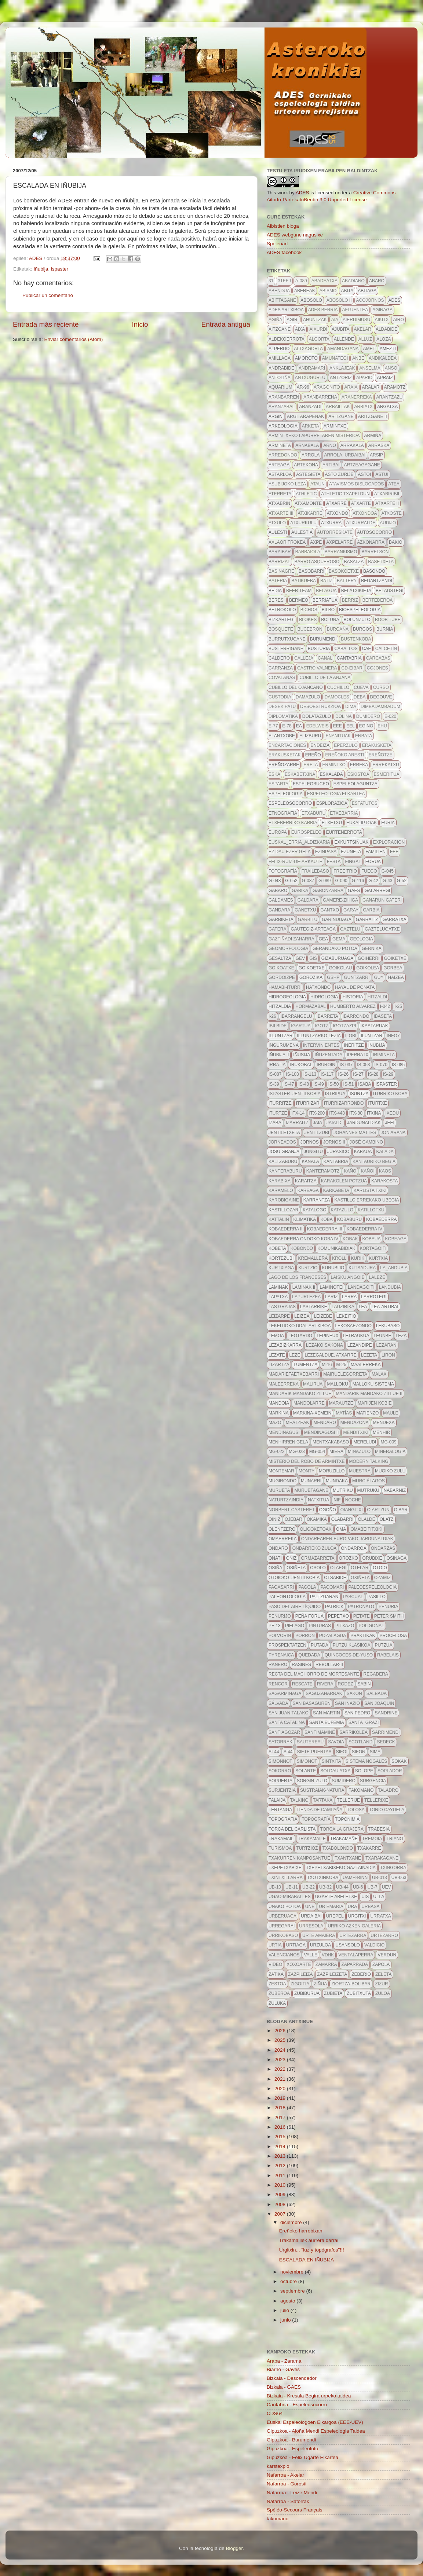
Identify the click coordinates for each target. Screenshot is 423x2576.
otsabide (335, 1577)
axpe (316, 542)
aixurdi (318, 329)
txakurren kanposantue (299, 1858)
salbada (377, 1693)
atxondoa (365, 513)
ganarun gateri (382, 900)
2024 (280, 2050)
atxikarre (310, 513)
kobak (350, 1238)
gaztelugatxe (382, 929)
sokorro (280, 1770)
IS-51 (348, 1084)
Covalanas (282, 677)
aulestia (302, 532)
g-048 (275, 880)
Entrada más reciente (46, 324)
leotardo (300, 1335)
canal (325, 658)
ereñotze (381, 754)
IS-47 (289, 1084)
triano (394, 1838)
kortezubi (281, 1258)
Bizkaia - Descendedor (292, 2378)
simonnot (280, 1761)
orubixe (372, 1558)
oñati (275, 1558)
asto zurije (339, 474)
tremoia (372, 1838)
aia (334, 319)
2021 (280, 2079)
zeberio (361, 1974)
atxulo (277, 522)
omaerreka (283, 1538)
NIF (336, 1499)
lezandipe (359, 1345)
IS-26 (343, 1074)
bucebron (310, 629)
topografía (316, 1819)
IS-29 (388, 1074)
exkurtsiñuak (351, 842)
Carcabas (378, 658)
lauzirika (343, 1306)
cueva (361, 687)
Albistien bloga (283, 226)
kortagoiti (373, 1248)
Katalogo (314, 1209)
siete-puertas (314, 1751)
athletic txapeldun (345, 493)
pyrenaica (281, 1655)
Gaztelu (350, 929)
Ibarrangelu (296, 1016)
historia (352, 996)
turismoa (280, 1848)
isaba (364, 1084)
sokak (398, 1761)
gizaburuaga (337, 958)
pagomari (332, 1587)
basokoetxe (344, 571)
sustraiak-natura (322, 1790)
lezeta (369, 1355)
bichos (308, 609)
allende (344, 339)
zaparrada (354, 1964)
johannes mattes (354, 1132)
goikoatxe (281, 967)
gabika (300, 890)
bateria (278, 580)
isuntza (359, 1093)
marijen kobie (375, 1403)
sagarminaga (285, 1693)
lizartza (279, 1364)
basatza (354, 561)
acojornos (370, 300)
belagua (326, 590)
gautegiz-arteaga (313, 929)
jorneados (282, 1142)
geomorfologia (288, 948)
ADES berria (323, 309)
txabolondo (337, 1848)
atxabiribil (387, 493)
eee (337, 726)
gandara (279, 910)
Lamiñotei (331, 1287)
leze (294, 1355)
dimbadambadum (380, 706)
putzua (383, 1645)
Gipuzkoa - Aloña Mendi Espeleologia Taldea (316, 2431)
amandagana (342, 348)
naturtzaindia (286, 1499)
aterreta (280, 493)
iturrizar (308, 1103)
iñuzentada (328, 1054)
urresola (311, 1926)
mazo (275, 1422)
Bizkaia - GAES (284, 2387)
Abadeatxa (324, 280)
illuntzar (280, 1035)
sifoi (341, 1751)
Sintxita (331, 1761)
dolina (343, 716)
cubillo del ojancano (296, 687)
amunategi (335, 358)
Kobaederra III (324, 1229)
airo (398, 319)
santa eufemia (326, 1722)
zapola (381, 1964)
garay (350, 910)
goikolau (340, 967)
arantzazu (389, 397)
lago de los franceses (297, 1277)
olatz (387, 1519)
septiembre (293, 2291)
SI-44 (274, 1751)
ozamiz (382, 1577)
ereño (313, 754)
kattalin (279, 1219)
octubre (289, 2281)
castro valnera (317, 668)
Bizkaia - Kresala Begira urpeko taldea (309, 2396)
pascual (353, 1596)
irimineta (384, 1054)
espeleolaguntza (355, 783)
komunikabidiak (336, 1248)
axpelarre (339, 542)
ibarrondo (356, 1016)
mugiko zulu (390, 1471)
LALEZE (377, 1277)
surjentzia (282, 1790)
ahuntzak (315, 319)
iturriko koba (390, 1093)
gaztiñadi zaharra (291, 939)
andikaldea (383, 358)
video (275, 1964)
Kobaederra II (286, 1229)
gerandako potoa (335, 948)
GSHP (333, 977)
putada (319, 1645)
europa (278, 832)
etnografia (283, 813)
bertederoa (377, 600)
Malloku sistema (373, 1384)
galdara (308, 900)
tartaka (322, 1800)
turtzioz (307, 1848)
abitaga (367, 290)
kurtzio (307, 1267)
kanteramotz (323, 1171)
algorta (319, 339)
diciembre (291, 2222)
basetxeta (381, 561)
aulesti (278, 532)
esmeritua (387, 774)
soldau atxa (335, 1770)
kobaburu (349, 1219)
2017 (280, 2117)
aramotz (395, 387)
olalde (366, 1519)
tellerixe (376, 1800)
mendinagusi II (321, 1432)
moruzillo (331, 1471)
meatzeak (297, 1422)
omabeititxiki (366, 1529)
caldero (279, 658)
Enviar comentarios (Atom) (73, 339)
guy (378, 977)
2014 (280, 2146)
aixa (300, 329)
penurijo (280, 1616)
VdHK (328, 1954)
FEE (394, 851)
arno (329, 445)
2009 (280, 2194)
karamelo (281, 1190)
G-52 (402, 880)
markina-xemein (312, 1413)
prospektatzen (287, 1645)
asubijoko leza (287, 484)
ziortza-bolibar (351, 1983)
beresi (277, 600)
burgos (362, 629)
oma (341, 1529)
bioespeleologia (359, 609)
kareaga (308, 1190)
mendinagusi (284, 1432)
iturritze (280, 1103)
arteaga (279, 464)
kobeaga (395, 1238)
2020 (280, 2088)
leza (401, 1335)
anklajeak (342, 368)
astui (381, 474)
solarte (305, 1770)
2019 (280, 2098)
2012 (280, 2165)
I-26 (272, 1016)
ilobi (351, 1035)
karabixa (280, 1181)
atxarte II (387, 503)
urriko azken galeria (354, 1926)
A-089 (301, 280)
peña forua (309, 1616)
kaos (385, 1171)
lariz (331, 1296)
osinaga (397, 1558)
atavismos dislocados (356, 484)
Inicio (140, 324)
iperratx (357, 1054)
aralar (371, 387)
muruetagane (311, 1490)
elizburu (310, 735)
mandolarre (309, 1403)
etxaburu (313, 813)
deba (360, 697)
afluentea (355, 309)
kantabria (336, 1161)
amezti (388, 348)
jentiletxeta (284, 1132)
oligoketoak (315, 1529)
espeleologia (286, 793)
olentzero (282, 1529)
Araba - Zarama (284, 2361)
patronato (361, 1606)
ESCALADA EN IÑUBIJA (306, 2260)
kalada (384, 1151)
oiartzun (378, 1509)
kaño (350, 1171)
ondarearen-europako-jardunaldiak (347, 1538)
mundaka (337, 1480)
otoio (380, 1567)
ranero (278, 1664)
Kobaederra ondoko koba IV (303, 1238)
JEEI (389, 1122)
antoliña (280, 377)
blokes (308, 619)
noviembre (292, 2272)
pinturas (320, 1625)
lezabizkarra (285, 1345)
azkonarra (370, 542)
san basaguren (312, 1703)
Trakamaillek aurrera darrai (309, 2240)
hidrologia (324, 996)
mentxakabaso (331, 1442)
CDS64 (275, 2413)
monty (306, 1471)
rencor (278, 1684)
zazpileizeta (332, 1974)
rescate (302, 1684)
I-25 (398, 1006)
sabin (364, 1684)
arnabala (307, 445)
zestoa (277, 1983)
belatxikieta (356, 590)
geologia (361, 939)
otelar (359, 1567)
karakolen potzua (344, 1181)
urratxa (380, 1916)
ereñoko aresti (344, 754)
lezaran (386, 1345)
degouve (381, 697)
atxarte (361, 503)
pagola (307, 1587)
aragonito (327, 387)
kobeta (277, 1248)
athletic (306, 493)
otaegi (338, 1567)
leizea (301, 1316)
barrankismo (341, 551)
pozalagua (332, 1635)
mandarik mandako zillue (300, 1393)
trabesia (379, 1829)
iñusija (301, 1054)
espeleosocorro (290, 803)
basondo (374, 571)
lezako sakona (324, 1345)
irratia (277, 1064)
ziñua (320, 1983)
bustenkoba (356, 639)
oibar (401, 1509)
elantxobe (282, 735)
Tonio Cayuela (386, 1809)
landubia (390, 1287)
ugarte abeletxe (336, 1896)
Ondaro (278, 1548)
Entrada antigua (225, 324)
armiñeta (280, 445)
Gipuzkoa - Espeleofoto (292, 2448)
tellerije (348, 1800)
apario (364, 377)
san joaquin (379, 1703)
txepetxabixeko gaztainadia (341, 1867)
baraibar (280, 551)
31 (271, 280)
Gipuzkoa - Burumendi (291, 2440)
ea (299, 726)
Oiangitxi (351, 1509)
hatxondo (318, 987)
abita (347, 290)
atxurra (331, 522)
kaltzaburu (283, 1161)
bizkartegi (282, 619)
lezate (277, 1355)
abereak (304, 290)
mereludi (364, 1442)
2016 (280, 2127)
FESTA (334, 861)
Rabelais (388, 1655)
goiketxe (395, 958)
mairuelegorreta (345, 1374)
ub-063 (398, 1877)
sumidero (343, 1780)
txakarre (369, 1848)
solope (364, 1770)
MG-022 (276, 1451)
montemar (281, 1471)
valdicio (374, 1945)
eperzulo (346, 745)
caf (366, 648)
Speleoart (277, 243)
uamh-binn (355, 1877)
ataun (317, 484)
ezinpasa (325, 851)
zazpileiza (300, 1974)
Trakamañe (344, 1838)
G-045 (388, 871)
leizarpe (279, 1316)
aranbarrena (320, 397)
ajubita (340, 329)
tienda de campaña (319, 1809)
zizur (381, 1983)
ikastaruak (374, 1025)
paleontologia (287, 1596)
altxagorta (308, 348)
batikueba (303, 580)
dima (350, 706)
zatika (276, 1974)
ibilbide (278, 1025)
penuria (388, 1606)
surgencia (373, 1780)
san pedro (357, 1713)
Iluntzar (371, 1035)
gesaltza (280, 958)
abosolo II (339, 300)
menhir (381, 1432)
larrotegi (373, 1296)
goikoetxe (312, 967)
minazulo (359, 1451)
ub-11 (291, 1887)
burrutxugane (287, 639)
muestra (360, 1471)
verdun (387, 1954)
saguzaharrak (324, 1693)
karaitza (306, 1181)
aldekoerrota (287, 339)
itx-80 (355, 1113)
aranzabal (282, 406)
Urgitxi (357, 1916)
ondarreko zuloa (314, 1548)
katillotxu (371, 1209)
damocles (336, 697)
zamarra (326, 1964)
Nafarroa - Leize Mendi (292, 2492)
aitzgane (280, 329)
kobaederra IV (364, 1229)
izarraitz (297, 1122)
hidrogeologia (287, 996)
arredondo (283, 455)
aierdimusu (356, 319)
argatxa (387, 406)
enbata (363, 735)
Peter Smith (389, 1616)
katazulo (342, 1209)
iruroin (326, 1064)
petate (361, 1616)
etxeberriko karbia (293, 822)
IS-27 (358, 1074)
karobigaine (284, 1200)
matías (344, 1413)
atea (393, 484)
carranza (281, 668)
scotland (360, 1741)
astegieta (308, 474)
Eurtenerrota (344, 832)
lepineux (327, 1335)
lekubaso (388, 1325)
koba (326, 1219)
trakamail (281, 1838)
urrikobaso (283, 1935)
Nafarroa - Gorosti (286, 2484)
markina (279, 1413)
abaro (376, 280)
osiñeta (296, 1567)
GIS (313, 958)
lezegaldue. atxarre (330, 1355)
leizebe (323, 1316)
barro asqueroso (317, 561)
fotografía (283, 871)
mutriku (343, 1490)
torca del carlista (292, 1829)
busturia (319, 648)
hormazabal (310, 1006)
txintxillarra (286, 1877)
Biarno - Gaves (283, 2369)
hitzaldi (377, 996)
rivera (325, 1684)
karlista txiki (370, 1190)
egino (366, 726)
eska (274, 774)
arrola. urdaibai (344, 455)
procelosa (393, 1635)
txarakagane (381, 1858)
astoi (364, 474)
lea (363, 1306)
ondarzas (383, 1548)
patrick (334, 1606)
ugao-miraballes (290, 1896)
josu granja (284, 1151)
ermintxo (333, 764)
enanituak (338, 735)
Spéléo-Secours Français (294, 2510)
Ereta (310, 764)
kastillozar (283, 1209)
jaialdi (335, 1122)
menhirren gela (288, 1442)
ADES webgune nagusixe (295, 235)
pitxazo (344, 1625)
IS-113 (309, 1074)
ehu (382, 726)
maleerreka (284, 1384)
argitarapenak (305, 416)
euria (388, 822)
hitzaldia (280, 1006)
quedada (309, 1655)
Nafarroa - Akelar (285, 2475)
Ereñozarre (284, 764)
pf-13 (275, 1625)
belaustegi (389, 590)
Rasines (301, 1664)
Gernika (372, 948)
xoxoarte (299, 1964)
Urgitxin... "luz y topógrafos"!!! (311, 2250)
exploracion (389, 842)
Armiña (372, 435)
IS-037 (346, 1064)
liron (388, 1355)
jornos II (334, 1142)
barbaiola (307, 551)
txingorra (393, 1867)
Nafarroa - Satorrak (288, 2501)
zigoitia (300, 1983)
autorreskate (335, 532)
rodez (345, 1684)
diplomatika (283, 716)
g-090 (341, 880)
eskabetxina (300, 774)
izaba (275, 1122)
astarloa (280, 474)
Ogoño (327, 1509)
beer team (298, 590)
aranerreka (357, 397)
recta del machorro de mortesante (314, 1674)
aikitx (382, 319)
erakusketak (285, 754)
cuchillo (338, 687)
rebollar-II (329, 1664)
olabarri (342, 1519)
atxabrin (279, 503)
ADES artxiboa (286, 309)
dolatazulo (316, 716)
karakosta (384, 1181)
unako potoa (285, 1906)
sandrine (386, 1713)
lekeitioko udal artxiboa (300, 1325)
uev (386, 1887)
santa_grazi (364, 1722)
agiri (293, 319)
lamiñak (278, 1287)
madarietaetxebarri (294, 1374)
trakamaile (312, 1838)
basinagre (281, 571)
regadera (375, 1674)
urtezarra (352, 1935)
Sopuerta (280, 1780)
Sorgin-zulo (312, 1780)
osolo (318, 1567)
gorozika (310, 977)
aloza (383, 339)
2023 (280, 2059)
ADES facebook (284, 252)
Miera (336, 1451)
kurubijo (333, 1267)
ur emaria (331, 1906)
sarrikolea (353, 1732)
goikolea (367, 967)
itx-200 (317, 1113)
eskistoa (358, 774)
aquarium (280, 387)
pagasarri (281, 1587)
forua (373, 861)
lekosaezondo (353, 1325)
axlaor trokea (287, 542)
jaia (317, 1122)
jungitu (313, 1151)
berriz (350, 600)
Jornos (309, 1142)
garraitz (367, 919)
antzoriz (341, 377)
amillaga (280, 358)
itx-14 (298, 1113)
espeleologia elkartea (336, 793)
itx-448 (337, 1113)
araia (350, 387)
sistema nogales (366, 1761)
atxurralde (360, 522)
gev (300, 958)
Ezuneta (351, 851)
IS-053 (363, 1064)
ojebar (293, 1519)
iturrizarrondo (344, 1103)
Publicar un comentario (47, 295)
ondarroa (353, 1548)
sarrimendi (386, 1732)
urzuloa (320, 1945)
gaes (354, 890)
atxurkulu (303, 522)
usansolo (347, 1945)
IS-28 (373, 1074)
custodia (280, 697)
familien (375, 851)
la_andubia (394, 1267)
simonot (307, 1761)
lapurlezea (306, 1296)
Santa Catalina (287, 1722)
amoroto (306, 358)
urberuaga (282, 1916)
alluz (365, 339)
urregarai (282, 1926)
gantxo (329, 910)
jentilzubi (317, 1132)
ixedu (392, 1113)
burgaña (338, 629)
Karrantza (316, 1200)
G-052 (291, 880)
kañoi (367, 1171)
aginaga (382, 309)
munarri (311, 1480)
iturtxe (377, 1103)
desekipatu (282, 706)
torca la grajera (341, 1829)
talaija (277, 1800)
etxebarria (344, 813)
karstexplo (278, 2466)
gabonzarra (328, 890)
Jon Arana (393, 1132)
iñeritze (354, 1045)
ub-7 (372, 1887)
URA (352, 1906)
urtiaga (296, 1945)
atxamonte (308, 503)
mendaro (324, 1422)
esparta (278, 783)
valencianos (284, 1954)
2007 (280, 2214)
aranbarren (284, 397)
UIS (365, 1896)
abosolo (311, 300)
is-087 (275, 1074)
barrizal (279, 561)
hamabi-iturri (285, 987)
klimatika (304, 1219)
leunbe (382, 1335)
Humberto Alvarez (353, 1006)
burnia (384, 629)
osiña (275, 1567)
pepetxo (338, 1616)
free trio (345, 871)
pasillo (377, 1596)
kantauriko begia (374, 1161)
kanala (310, 1161)
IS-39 (274, 1084)
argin (275, 416)
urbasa (370, 1906)
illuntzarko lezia (318, 1035)
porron (305, 1635)
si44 (288, 1751)
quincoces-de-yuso (349, 1655)
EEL (350, 726)
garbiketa (281, 919)
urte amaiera (318, 1935)
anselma (369, 368)
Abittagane (282, 300)
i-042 (385, 1006)
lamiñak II (304, 1287)
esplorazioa (331, 803)
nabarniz (395, 1490)
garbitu (307, 919)
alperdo (279, 348)
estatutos (365, 803)
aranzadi (310, 406)
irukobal (301, 1064)
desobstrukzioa (320, 706)
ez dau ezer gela (290, 851)
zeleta (383, 1974)
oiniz (274, 1519)
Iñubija (41, 269)
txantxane (348, 1858)
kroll (339, 1258)
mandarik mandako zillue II (369, 1393)
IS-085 (398, 1064)
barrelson (375, 551)
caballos (345, 648)
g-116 (358, 880)
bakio (395, 542)
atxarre (336, 503)
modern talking (369, 1461)
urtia (275, 1945)
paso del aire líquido (295, 1606)
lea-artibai (385, 1306)
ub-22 (308, 1887)
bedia (275, 590)
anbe (358, 358)
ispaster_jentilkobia (295, 1093)
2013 (280, 2156)
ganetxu (305, 910)
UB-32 (325, 1887)
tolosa (355, 1809)
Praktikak (362, 1635)
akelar (362, 329)
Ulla (378, 1896)
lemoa (276, 1335)
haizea (396, 977)
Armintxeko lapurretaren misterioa (314, 435)
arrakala (352, 445)
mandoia (279, 1403)
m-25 (341, 1364)
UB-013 (379, 1877)
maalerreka (366, 1364)
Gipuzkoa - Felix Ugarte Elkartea (302, 2457)
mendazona (354, 1422)
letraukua (356, 1335)
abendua (279, 290)
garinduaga (336, 919)
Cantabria (349, 658)
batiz (326, 580)
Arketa (310, 426)
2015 (280, 2136)
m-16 (327, 1364)
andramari (312, 368)
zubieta (333, 1993)
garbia (371, 910)
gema (338, 939)
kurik (358, 1258)
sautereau (310, 1741)
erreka (359, 764)
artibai (330, 464)
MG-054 (317, 1451)
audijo (388, 522)
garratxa (394, 919)
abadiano (353, 280)
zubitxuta (359, 1993)
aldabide (386, 329)
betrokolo (282, 609)
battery (347, 580)
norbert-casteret (292, 1509)
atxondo (337, 513)
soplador (390, 1770)
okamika (317, 1519)
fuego (369, 871)
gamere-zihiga (340, 900)
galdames (281, 900)
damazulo (308, 697)
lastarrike (313, 1306)
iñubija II (279, 1054)
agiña (275, 319)
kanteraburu (285, 1171)
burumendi (323, 639)
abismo (328, 290)
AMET (369, 348)
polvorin (280, 1635)
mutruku (368, 1490)
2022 (280, 2069)
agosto (288, 2301)
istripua (335, 1093)
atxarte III (281, 513)
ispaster (59, 269)
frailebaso (315, 871)
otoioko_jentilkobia (294, 1577)
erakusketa (376, 745)
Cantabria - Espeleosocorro (297, 2404)
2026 (280, 2030)
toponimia (347, 1819)
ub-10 (275, 1887)
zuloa (382, 1993)
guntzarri (356, 977)
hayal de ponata (355, 987)
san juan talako (289, 1713)
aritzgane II (372, 416)
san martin (326, 1713)
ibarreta (327, 1016)
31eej (284, 280)
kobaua (371, 1238)
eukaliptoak (361, 822)
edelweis (317, 726)
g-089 (324, 880)
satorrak (280, 1741)
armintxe (335, 426)
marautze (341, 1403)
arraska (378, 445)
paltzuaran (324, 1596)
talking (299, 1800)
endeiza (319, 745)
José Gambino (366, 1142)
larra (349, 1296)
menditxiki (355, 1432)
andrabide (281, 368)
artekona (306, 464)
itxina (374, 1113)
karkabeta (336, 1190)
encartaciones (287, 745)
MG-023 (297, 1451)
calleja (303, 658)
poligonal (371, 1625)
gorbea (392, 967)
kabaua (363, 1151)
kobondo (302, 1248)
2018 (280, 2107)
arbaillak (338, 406)
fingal (353, 861)
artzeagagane (362, 464)
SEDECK (386, 1741)
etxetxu (332, 822)
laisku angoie (347, 1277)
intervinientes (321, 1045)
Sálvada (278, 1703)
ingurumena (284, 1045)
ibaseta (383, 1016)
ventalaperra (355, 1954)
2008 (280, 2204)
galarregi (377, 890)
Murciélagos (368, 1480)
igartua (300, 1025)
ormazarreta (317, 1558)
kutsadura (362, 1267)
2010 (280, 2185)
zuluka (277, 2003)
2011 (280, 2175)
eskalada (331, 774)
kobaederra (381, 1219)
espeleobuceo (311, 783)
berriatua (325, 600)
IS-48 (303, 1084)
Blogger (234, 2548)
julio (285, 2310)
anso (391, 368)
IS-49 (318, 1084)
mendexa (383, 1422)
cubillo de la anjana (324, 677)
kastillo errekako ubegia (366, 1200)
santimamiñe (320, 1732)
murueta (279, 1490)
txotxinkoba (322, 1877)
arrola (311, 455)
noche (353, 1499)
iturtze (278, 1113)
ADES (302, 192)
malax (379, 1374)
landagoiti (361, 1287)
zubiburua (307, 1993)
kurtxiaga (281, 1267)
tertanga (280, 1809)
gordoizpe (282, 977)
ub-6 (358, 1887)
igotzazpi (344, 1025)
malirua (312, 1384)
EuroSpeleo (306, 832)
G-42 (373, 880)
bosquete (281, 629)
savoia (336, 1741)
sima (375, 1751)
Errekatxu (385, 764)
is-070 (381, 1064)
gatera (277, 929)
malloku (337, 1384)
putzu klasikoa (352, 1645)
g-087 (308, 880)
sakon (354, 1693)
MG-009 (388, 1442)
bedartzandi (376, 580)
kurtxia (378, 1258)
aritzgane (341, 416)
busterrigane (286, 648)
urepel (335, 1916)
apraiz (385, 377)
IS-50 (333, 1084)
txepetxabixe (285, 1867)
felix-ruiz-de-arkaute (295, 861)
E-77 (273, 726)
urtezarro (384, 1935)
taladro (388, 1790)
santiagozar (284, 1732)
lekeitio (346, 1316)
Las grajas (282, 1306)
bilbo (328, 609)
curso (381, 687)
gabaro (278, 890)
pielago (295, 1625)
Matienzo (367, 1413)
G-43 (388, 880)
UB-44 (342, 1887)
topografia (283, 1819)
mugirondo (282, 1480)
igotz (321, 1025)
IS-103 (292, 1074)
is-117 (327, 1074)
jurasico (338, 1151)
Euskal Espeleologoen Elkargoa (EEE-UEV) (315, 2422)
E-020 (390, 716)
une (309, 1906)
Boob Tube (388, 619)
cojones (377, 668)
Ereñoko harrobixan (300, 2231)
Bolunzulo (357, 619)
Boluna (330, 619)
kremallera (313, 1258)
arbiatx (363, 406)
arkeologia (283, 426)
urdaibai (311, 1916)
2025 (280, 2040)
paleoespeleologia (372, 1587)
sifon (358, 1751)
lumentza (305, 1364)
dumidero (368, 716)
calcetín (386, 648)
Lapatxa (278, 1296)
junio (286, 2320)
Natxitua (318, 1499)
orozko (348, 1558)
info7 (393, 1035)
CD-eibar (351, 668)
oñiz (291, 1558)
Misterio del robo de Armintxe (307, 1461)
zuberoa (279, 1993)
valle (310, 1954)
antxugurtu (310, 377)
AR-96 (303, 387)
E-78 (286, 726)
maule (390, 1413)
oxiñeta (360, 1577)
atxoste (392, 513)
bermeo (298, 600)
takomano (361, 1790)
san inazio (347, 1703)
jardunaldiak (363, 1122)
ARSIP (376, 455)
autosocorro (374, 532)
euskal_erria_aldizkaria (299, 842)
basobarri (311, 571)
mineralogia (390, 1451)
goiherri (368, 958)
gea (323, 939)
